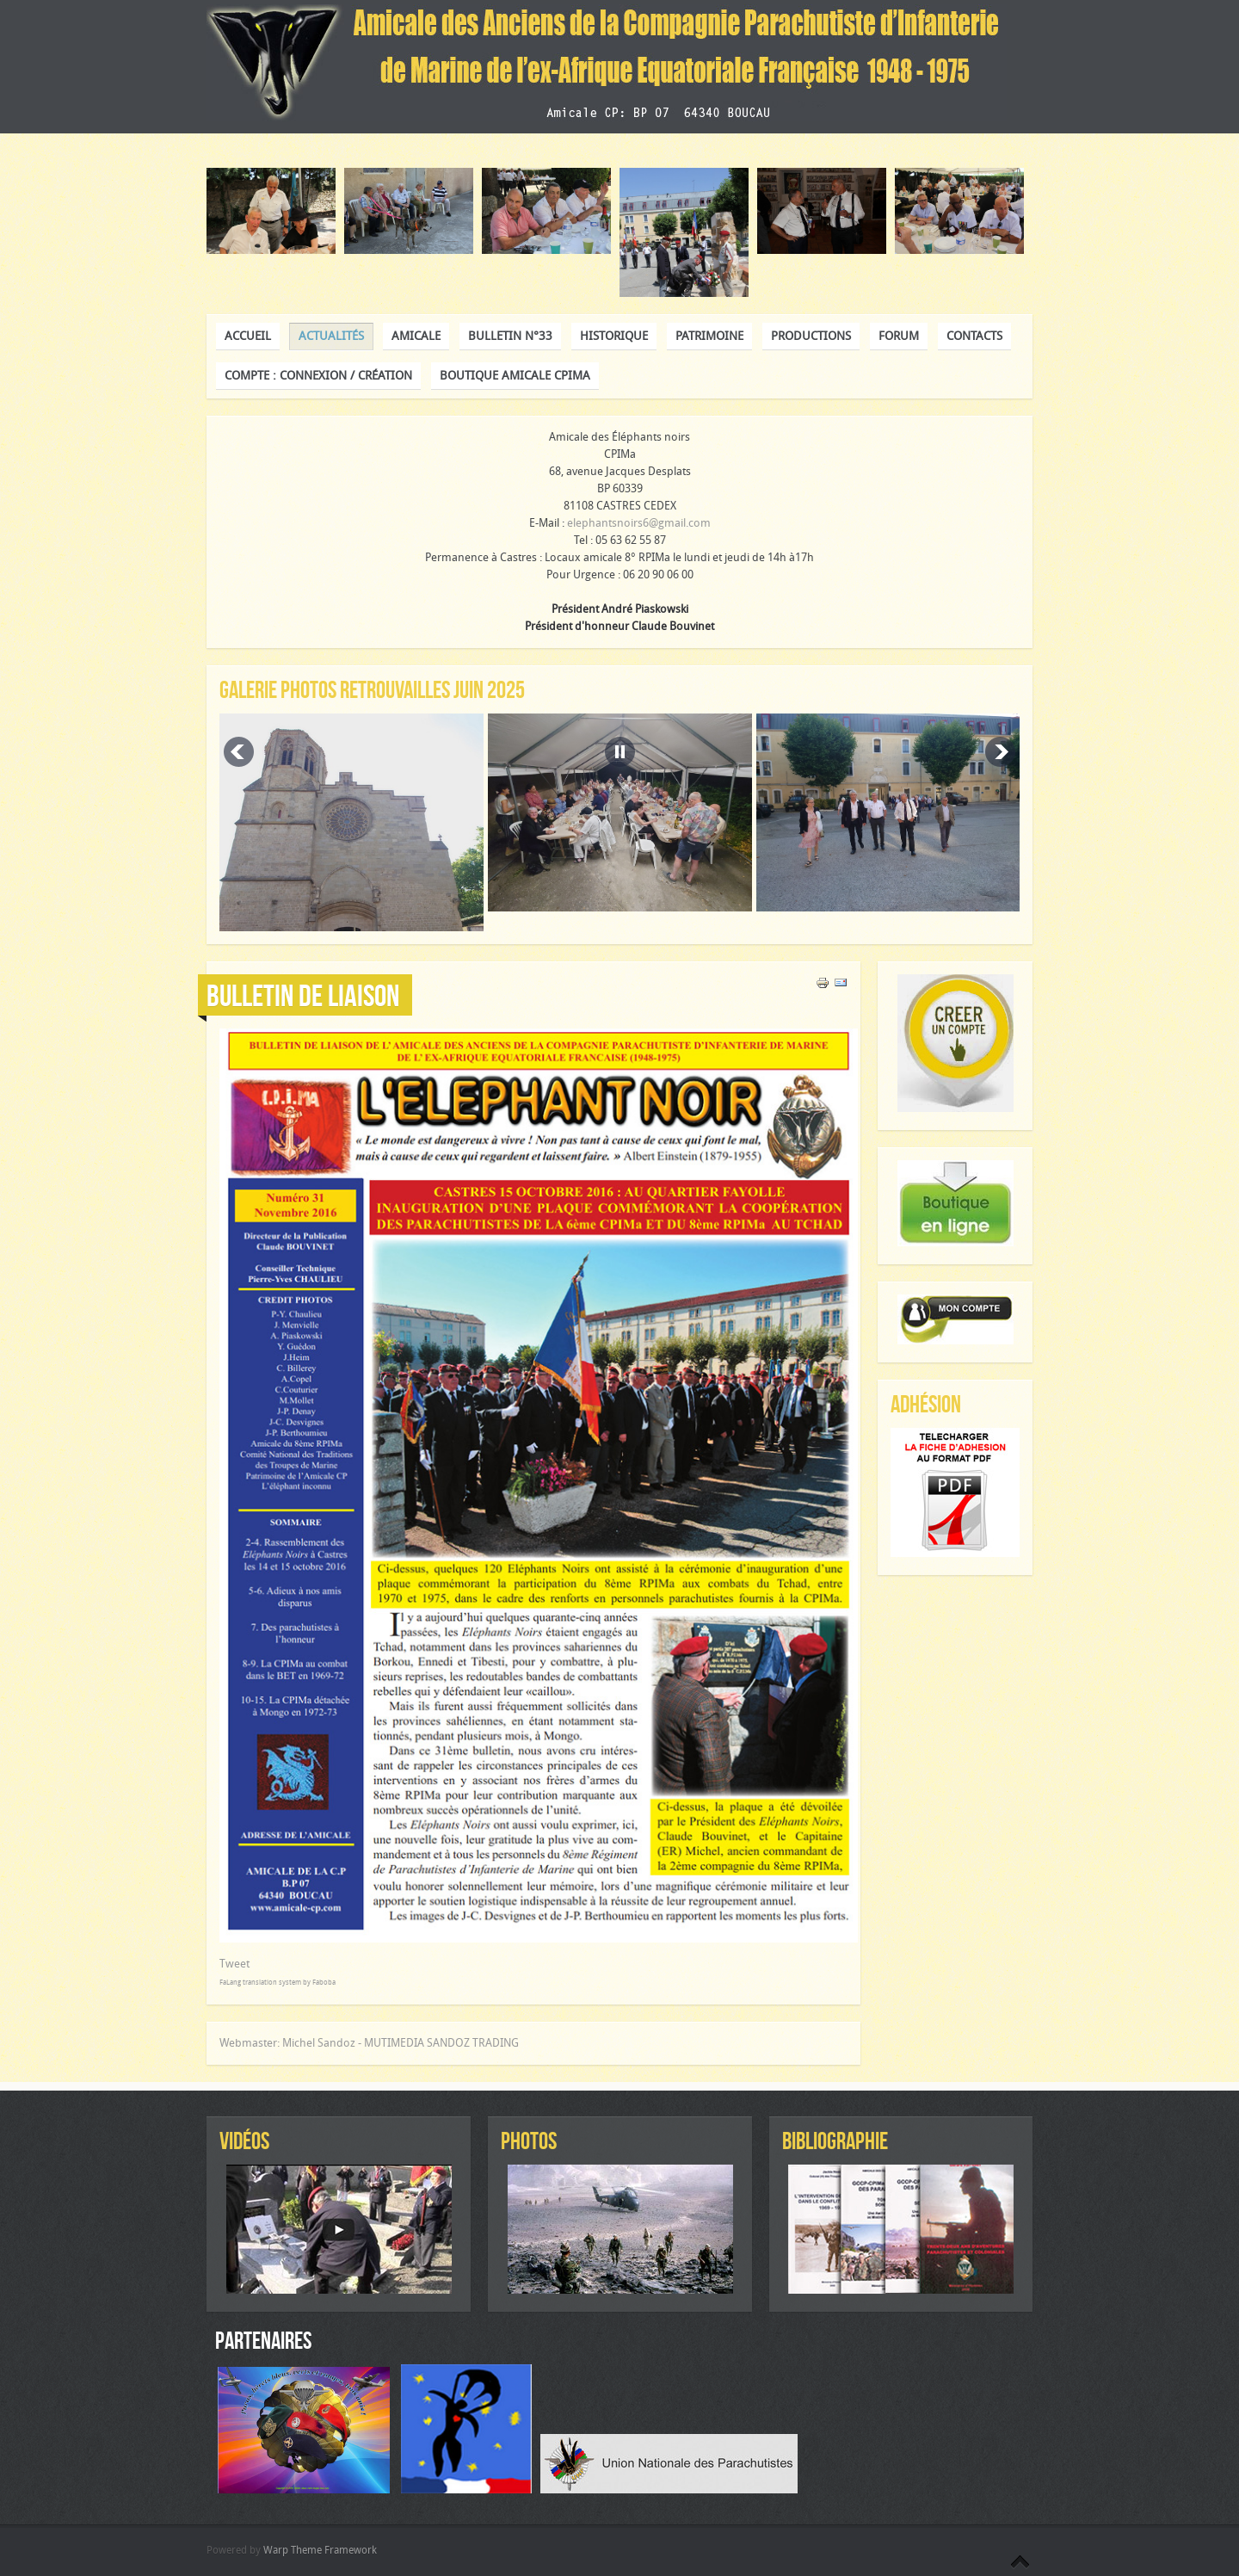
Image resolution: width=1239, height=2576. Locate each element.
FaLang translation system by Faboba (277, 1982)
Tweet (234, 1963)
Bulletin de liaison (302, 995)
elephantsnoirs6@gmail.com (639, 522)
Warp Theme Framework (320, 2550)
